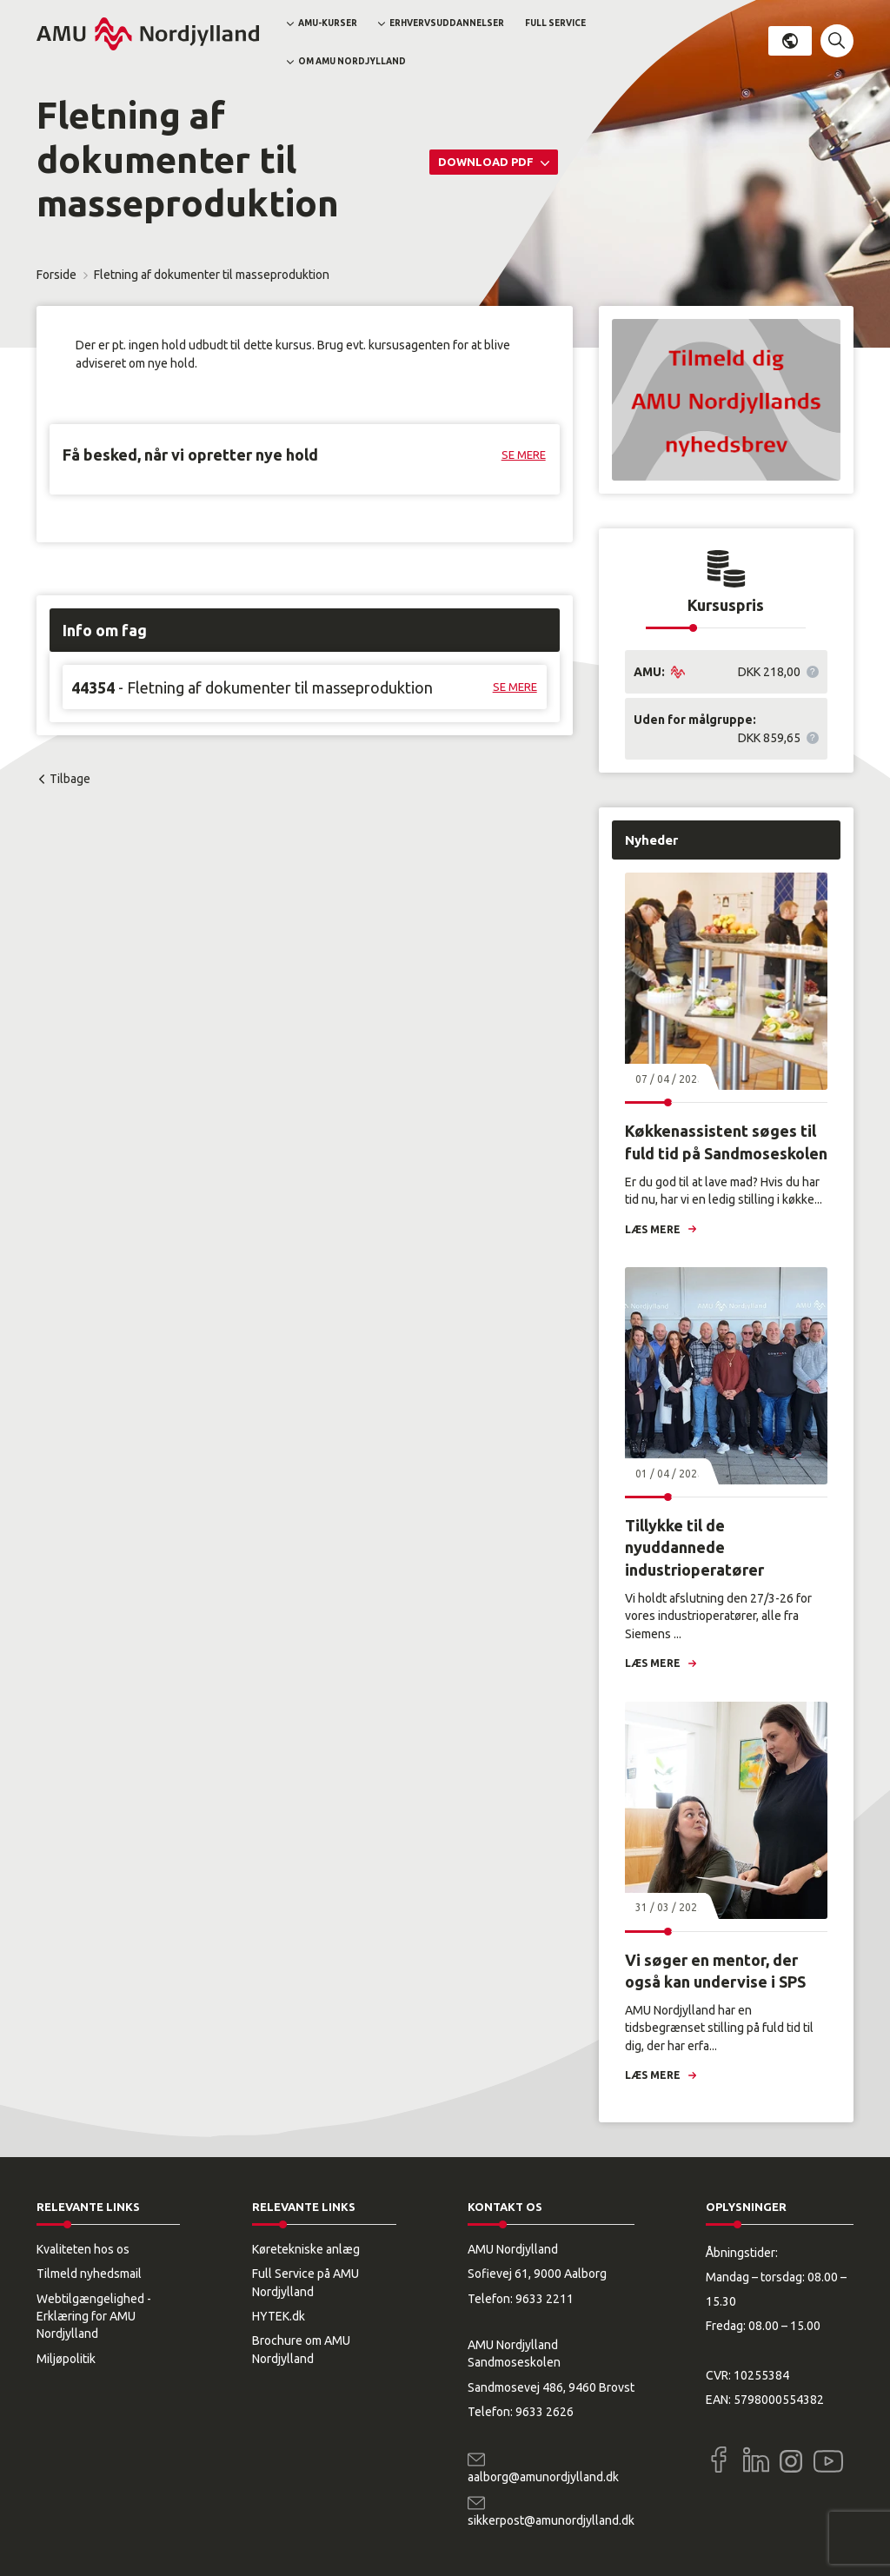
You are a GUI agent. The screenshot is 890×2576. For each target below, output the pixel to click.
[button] (836, 40)
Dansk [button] (790, 41)
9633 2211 (544, 2299)
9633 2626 (544, 2412)
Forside (56, 275)
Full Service (555, 23)
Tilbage (70, 779)
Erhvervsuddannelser (446, 23)
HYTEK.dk (278, 2316)
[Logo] (148, 33)
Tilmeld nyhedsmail (89, 2274)
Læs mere (653, 1229)
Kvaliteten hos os (83, 2249)
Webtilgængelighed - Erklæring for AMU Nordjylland (94, 2316)
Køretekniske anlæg (306, 2249)
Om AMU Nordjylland (352, 61)
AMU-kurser (327, 23)
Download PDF (487, 162)
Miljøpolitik (66, 2359)
